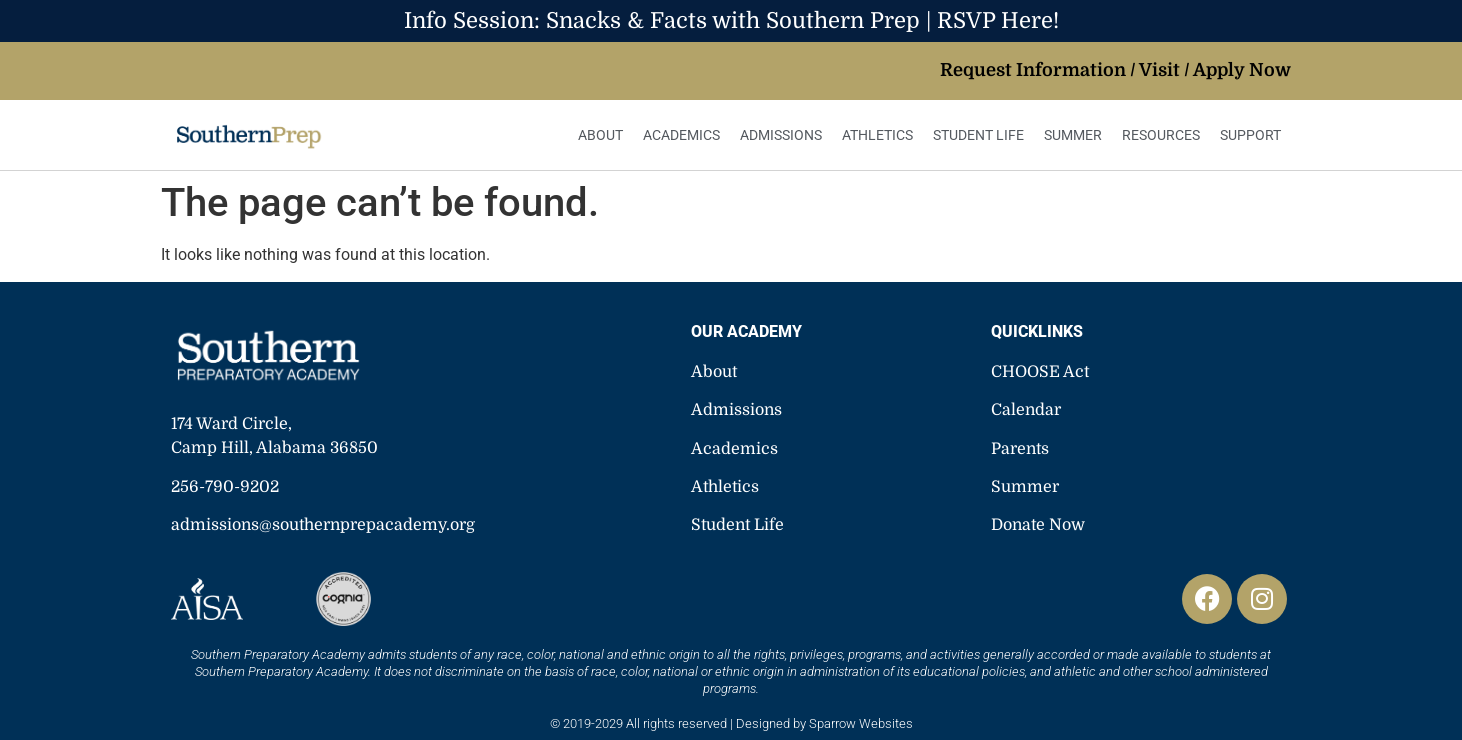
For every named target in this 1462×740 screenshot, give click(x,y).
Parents (1020, 449)
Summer (1073, 135)
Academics (681, 135)
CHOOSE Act (1040, 372)
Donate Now (1038, 525)
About (600, 135)
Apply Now (1242, 70)
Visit (1159, 70)
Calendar (1026, 410)
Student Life (978, 135)
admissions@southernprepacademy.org (323, 525)
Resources (1161, 135)
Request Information (1033, 70)
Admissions (781, 135)
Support (1250, 135)
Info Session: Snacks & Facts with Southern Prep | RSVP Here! (731, 20)
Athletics (877, 135)
